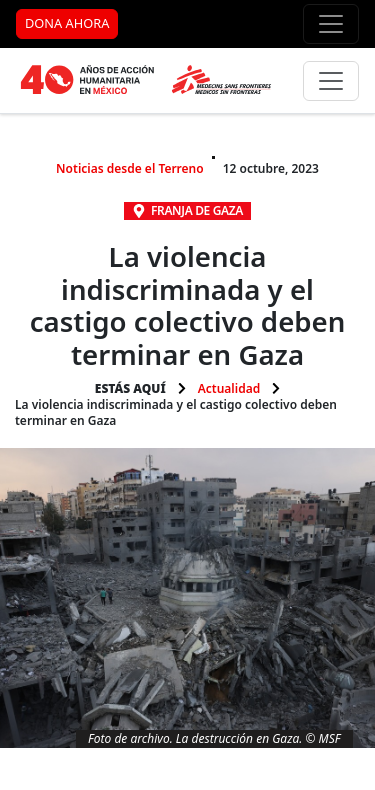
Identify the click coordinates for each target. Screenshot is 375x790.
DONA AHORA (67, 23)
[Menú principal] (331, 81)
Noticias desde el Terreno (130, 168)
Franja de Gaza (197, 210)
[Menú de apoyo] (331, 24)
